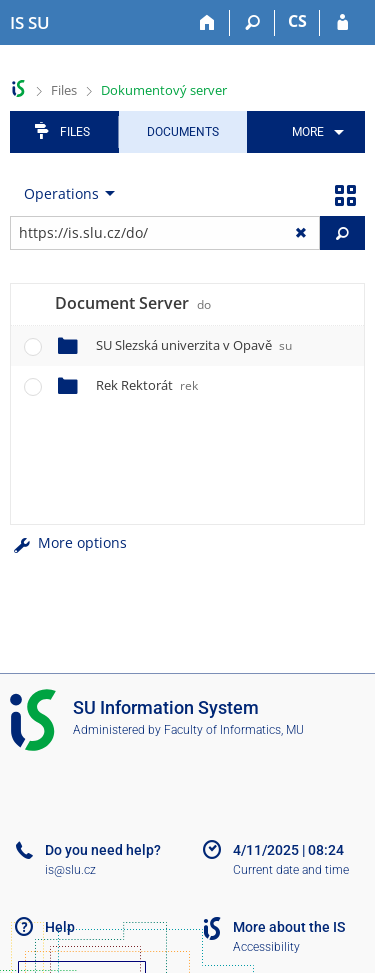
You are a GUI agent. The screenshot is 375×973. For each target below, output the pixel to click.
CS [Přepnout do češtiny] (297, 21)
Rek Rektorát (147, 385)
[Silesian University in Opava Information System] (30, 23)
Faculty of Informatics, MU (234, 730)
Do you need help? (103, 850)
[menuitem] (314, 132)
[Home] (207, 23)
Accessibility (266, 947)
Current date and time (291, 870)
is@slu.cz (70, 870)
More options (68, 542)
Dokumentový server (164, 90)
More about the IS (289, 927)
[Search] (252, 23)
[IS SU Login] (342, 23)
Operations (61, 193)
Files (64, 90)
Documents (183, 132)
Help (60, 927)
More (308, 132)
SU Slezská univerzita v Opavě (194, 345)
